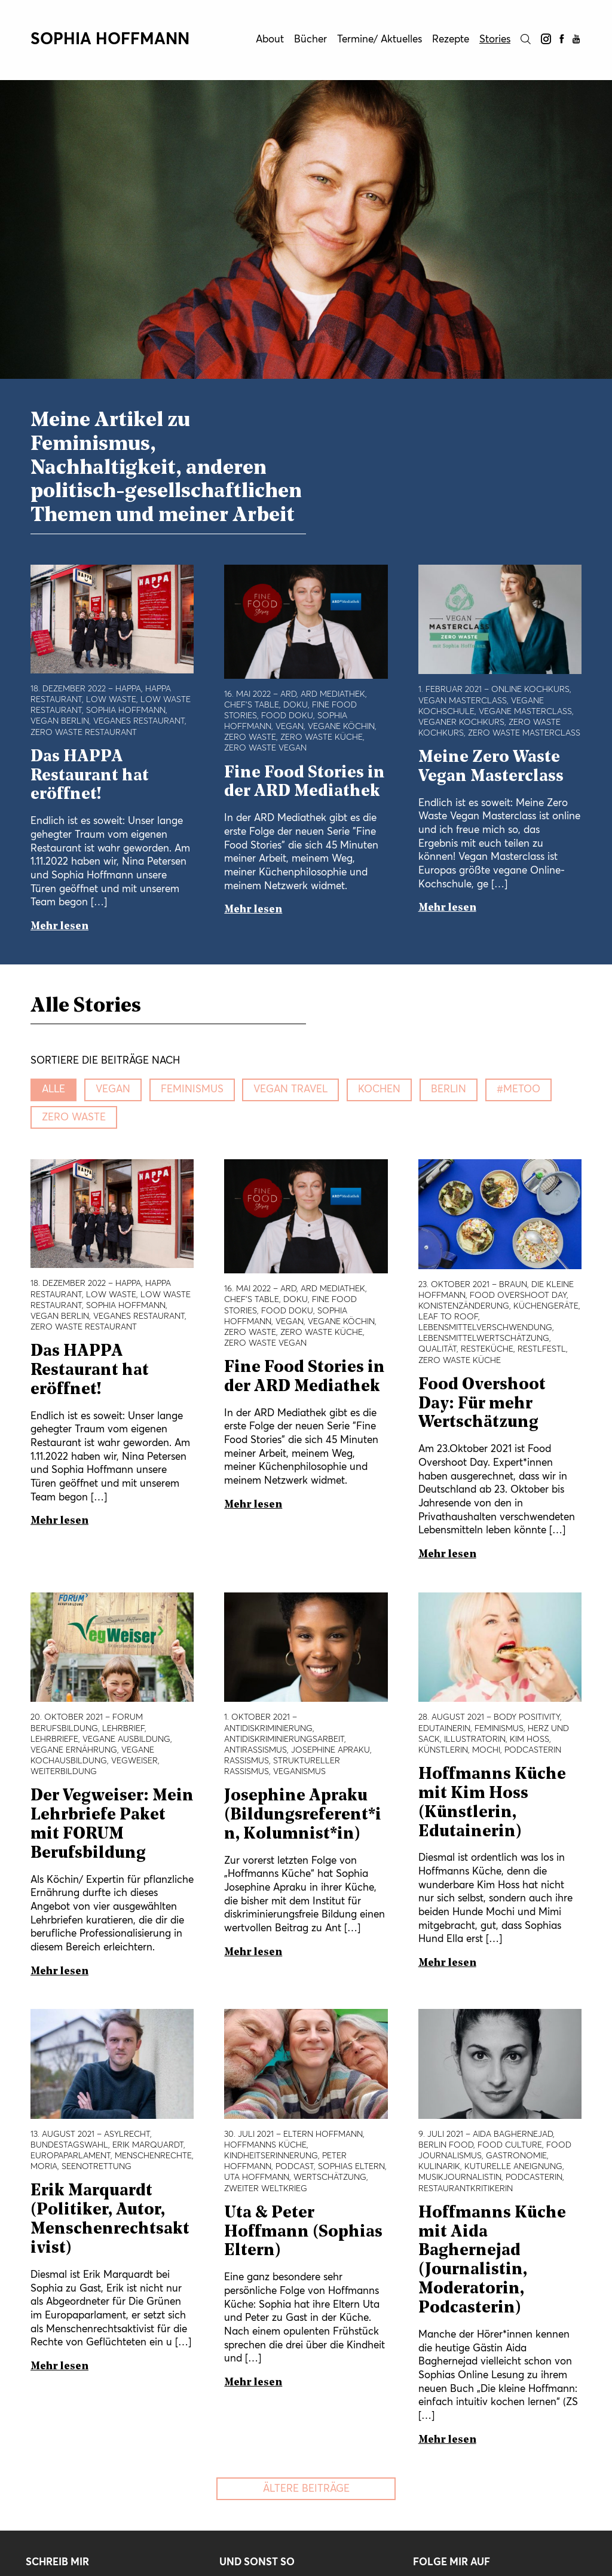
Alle (53, 1090)
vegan (113, 1090)
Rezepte (450, 40)
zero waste (74, 1118)
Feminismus (192, 1090)
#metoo (518, 1090)
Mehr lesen (59, 926)
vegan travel (290, 1090)
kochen (379, 1090)
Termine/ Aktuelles (379, 40)
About (270, 40)
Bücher (310, 40)
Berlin (448, 1090)
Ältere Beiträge (306, 2489)
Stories (494, 40)
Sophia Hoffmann (109, 40)
